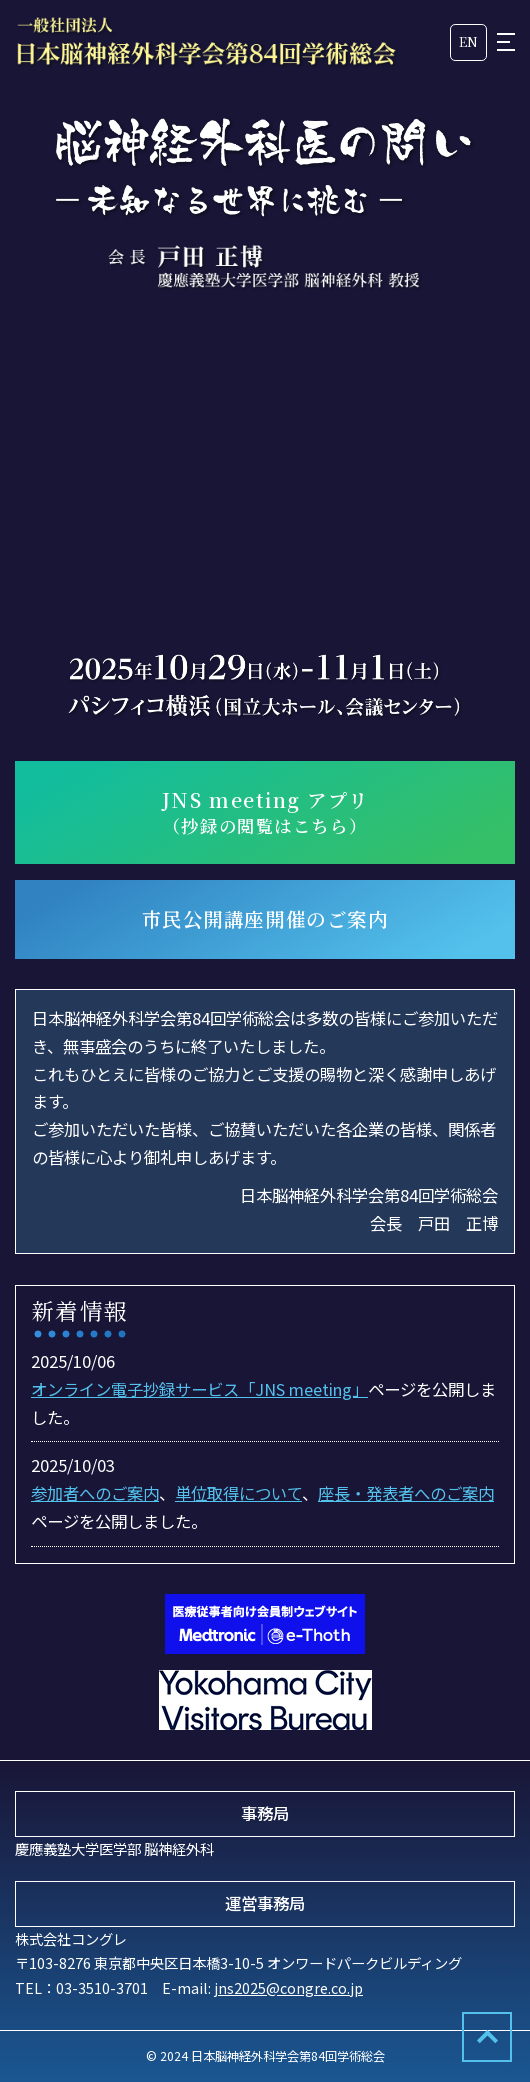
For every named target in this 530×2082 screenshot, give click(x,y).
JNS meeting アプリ (265, 812)
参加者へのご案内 (95, 1493)
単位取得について (238, 1493)
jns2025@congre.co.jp (288, 1987)
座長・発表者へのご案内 (406, 1493)
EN (468, 41)
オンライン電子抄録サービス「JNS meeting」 (199, 1389)
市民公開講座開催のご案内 (265, 919)
